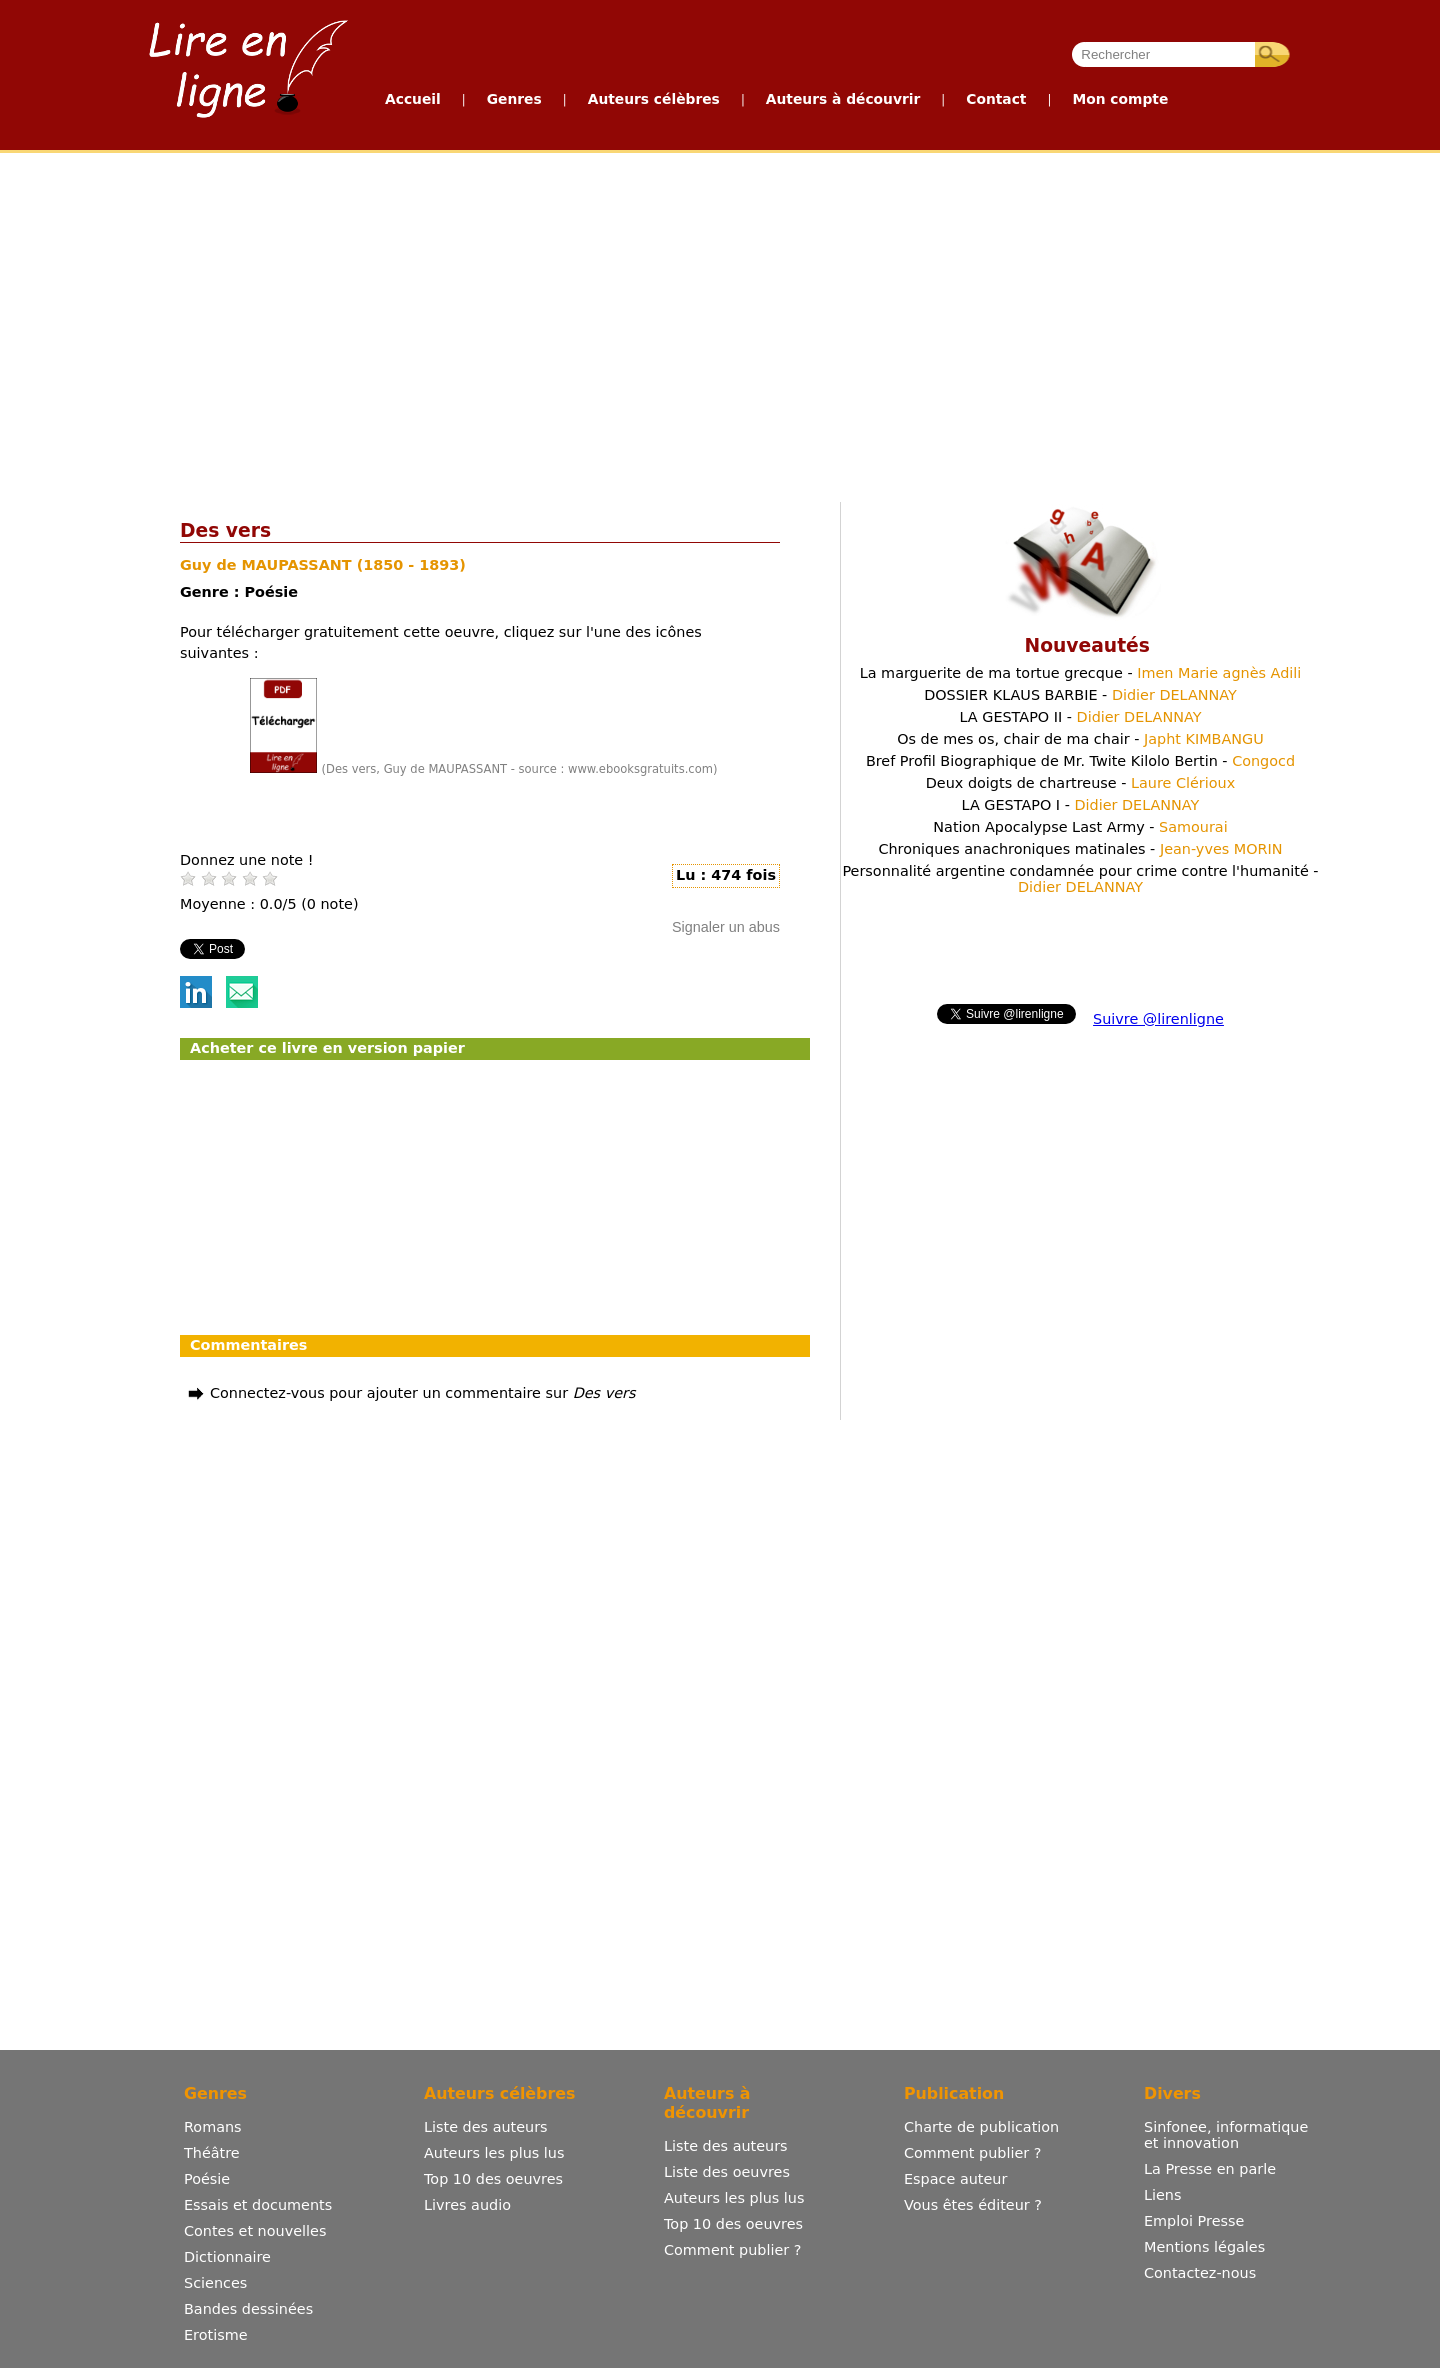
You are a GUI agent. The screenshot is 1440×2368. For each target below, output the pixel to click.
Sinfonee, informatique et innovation (1226, 2135)
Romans (213, 2127)
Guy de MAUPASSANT (268, 565)
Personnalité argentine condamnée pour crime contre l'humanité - (1080, 879)
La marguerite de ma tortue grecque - (1081, 673)
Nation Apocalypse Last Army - (1080, 827)
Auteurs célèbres (654, 99)
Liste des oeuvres (727, 2172)
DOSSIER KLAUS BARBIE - (1080, 695)
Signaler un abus (726, 927)
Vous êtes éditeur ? (973, 2205)
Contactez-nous (1200, 2273)
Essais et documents (258, 2205)
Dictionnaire (227, 2257)
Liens (1163, 2195)
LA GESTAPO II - (1080, 717)
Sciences (215, 2283)
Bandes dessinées (248, 2309)
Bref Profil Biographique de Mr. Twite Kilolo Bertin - (1080, 761)
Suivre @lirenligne (1158, 1019)
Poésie (207, 2179)
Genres (514, 99)
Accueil (413, 99)
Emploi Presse (1194, 2221)
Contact (996, 99)
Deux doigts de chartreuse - (1080, 783)
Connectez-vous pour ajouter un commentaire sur (422, 1393)
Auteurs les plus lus (494, 2153)
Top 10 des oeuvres (493, 2179)
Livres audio (467, 2205)
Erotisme (216, 2335)
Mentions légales (1204, 2247)
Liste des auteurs (486, 2127)
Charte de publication (981, 2127)
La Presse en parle (1210, 2169)
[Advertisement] (621, 323)
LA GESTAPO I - (1081, 805)
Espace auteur (955, 2179)
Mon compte (1120, 99)
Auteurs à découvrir (843, 99)
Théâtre (212, 2153)
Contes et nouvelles (255, 2231)
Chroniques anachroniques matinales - (1080, 849)
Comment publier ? (732, 2250)
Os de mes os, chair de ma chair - (1080, 739)
